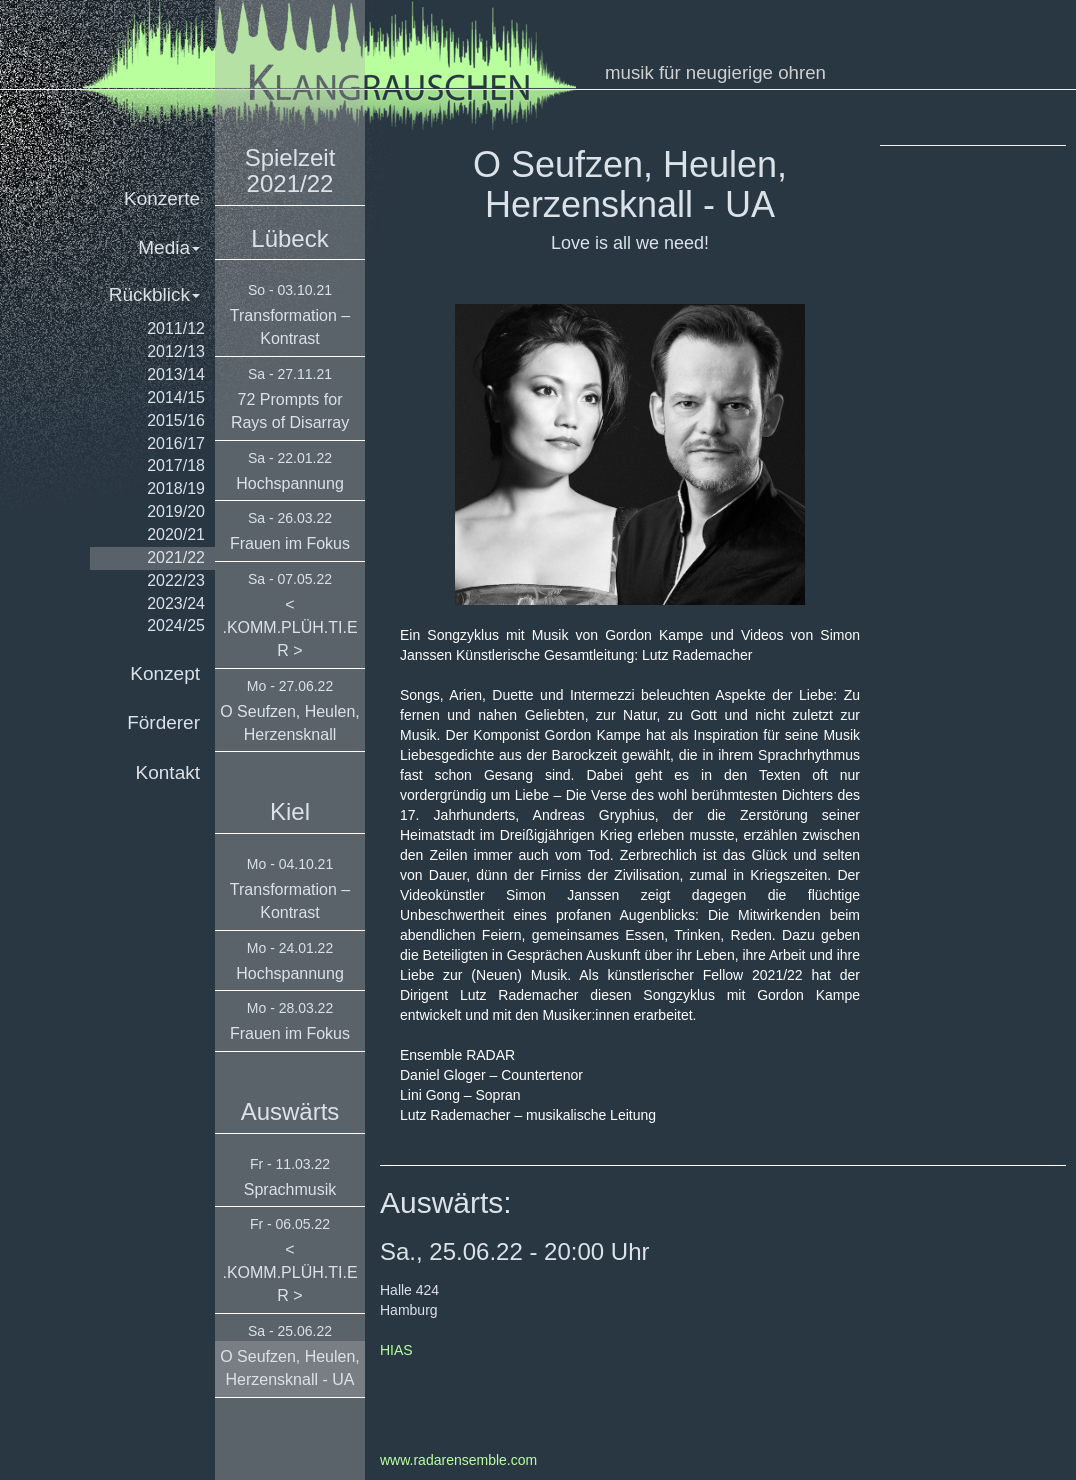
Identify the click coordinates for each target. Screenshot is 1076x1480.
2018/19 (176, 488)
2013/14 (176, 374)
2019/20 (176, 511)
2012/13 (176, 351)
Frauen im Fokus (290, 543)
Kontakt (168, 772)
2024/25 (176, 625)
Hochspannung (290, 483)
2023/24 (176, 603)
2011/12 (176, 328)
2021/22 (176, 557)
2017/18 (176, 465)
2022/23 (176, 580)
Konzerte (162, 198)
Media (169, 247)
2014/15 (176, 397)
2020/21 (176, 534)
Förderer (163, 722)
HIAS (396, 1350)
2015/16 (176, 420)
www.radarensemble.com (458, 1460)
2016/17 (176, 443)
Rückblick (154, 294)
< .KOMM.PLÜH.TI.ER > (289, 627)
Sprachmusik (290, 1189)
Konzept (165, 673)
